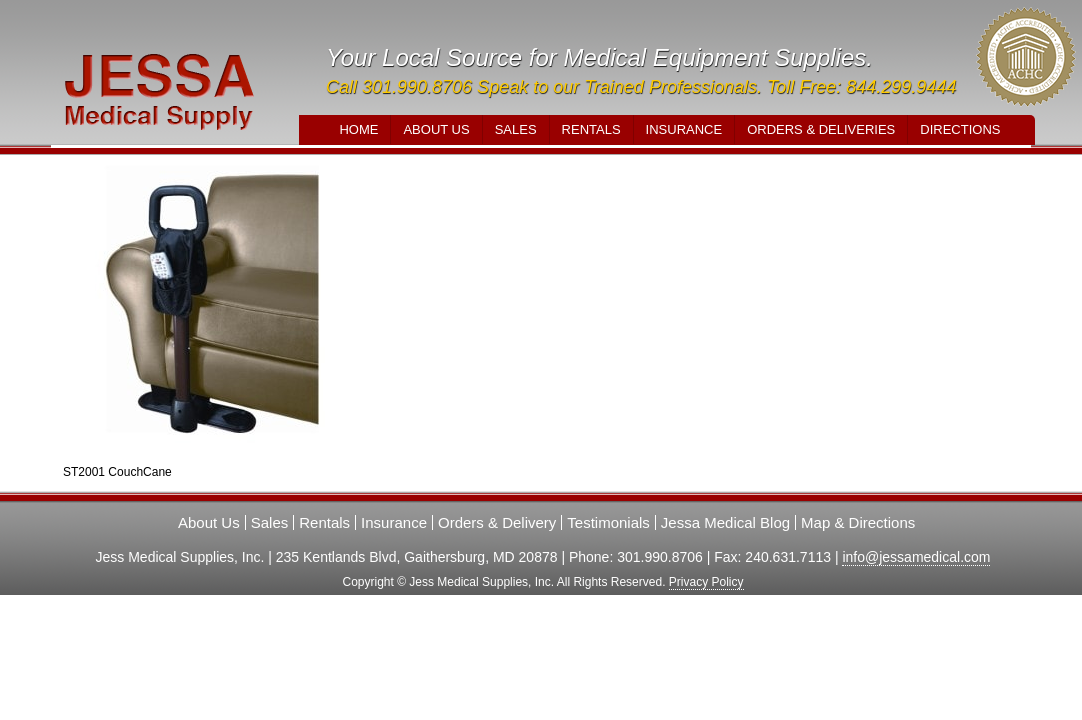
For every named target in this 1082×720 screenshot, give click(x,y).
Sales (516, 129)
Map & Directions (858, 522)
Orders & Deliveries (821, 129)
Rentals (591, 129)
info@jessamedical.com (916, 557)
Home (358, 129)
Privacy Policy (706, 582)
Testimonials (608, 522)
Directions (960, 129)
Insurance (684, 129)
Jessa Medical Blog (725, 522)
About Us (436, 129)
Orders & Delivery (497, 522)
